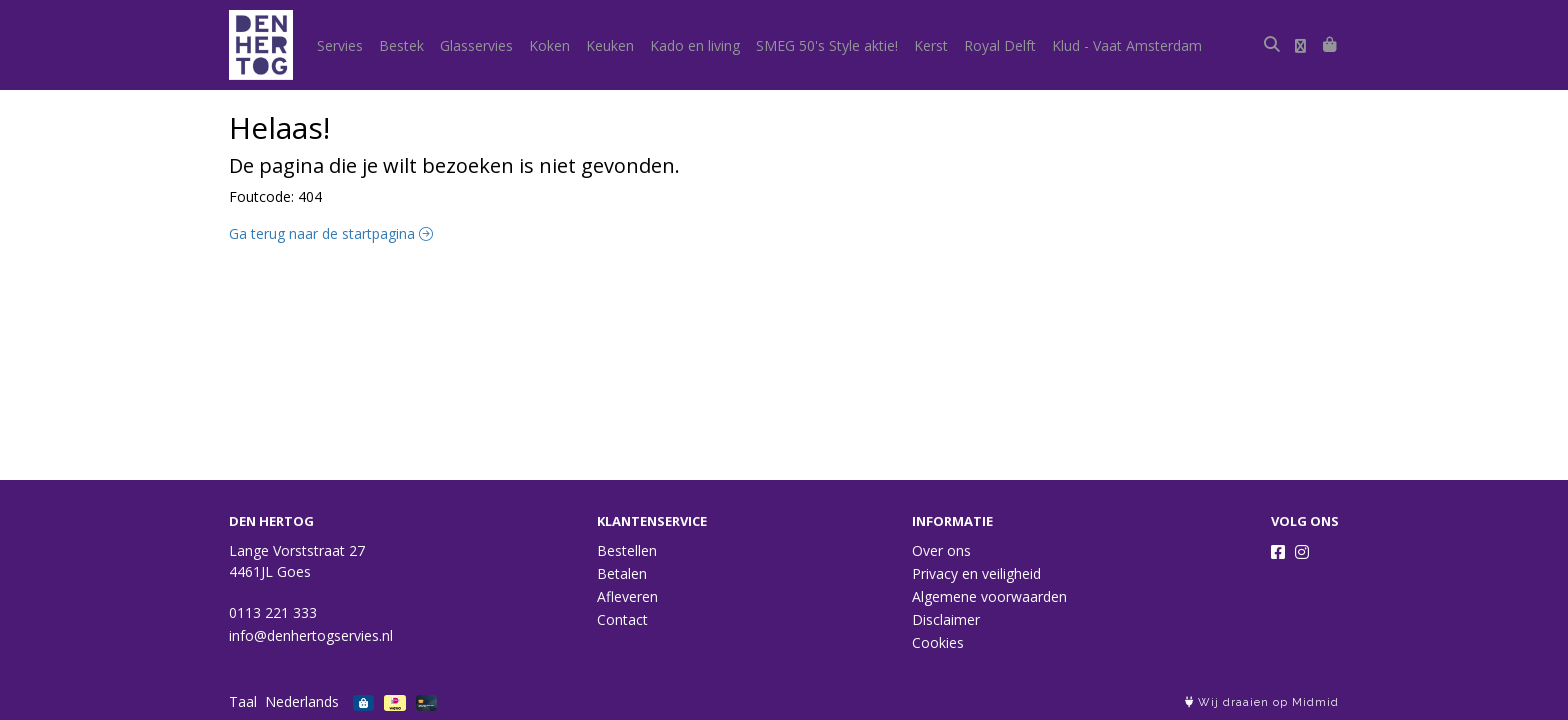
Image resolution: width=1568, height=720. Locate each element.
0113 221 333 (273, 612)
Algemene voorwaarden (989, 596)
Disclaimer (946, 619)
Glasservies (476, 45)
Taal (243, 701)
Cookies (938, 642)
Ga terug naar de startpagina (331, 233)
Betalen (622, 573)
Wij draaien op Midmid (1262, 702)
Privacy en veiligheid (976, 573)
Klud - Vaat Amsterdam (1127, 45)
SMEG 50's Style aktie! (827, 45)
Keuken (610, 45)
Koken (549, 45)
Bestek (401, 45)
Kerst (931, 45)
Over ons (941, 550)
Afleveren (627, 596)
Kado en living (695, 45)
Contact (622, 619)
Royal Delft (1000, 45)
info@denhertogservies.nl (311, 635)
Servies (340, 45)
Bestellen (627, 550)
